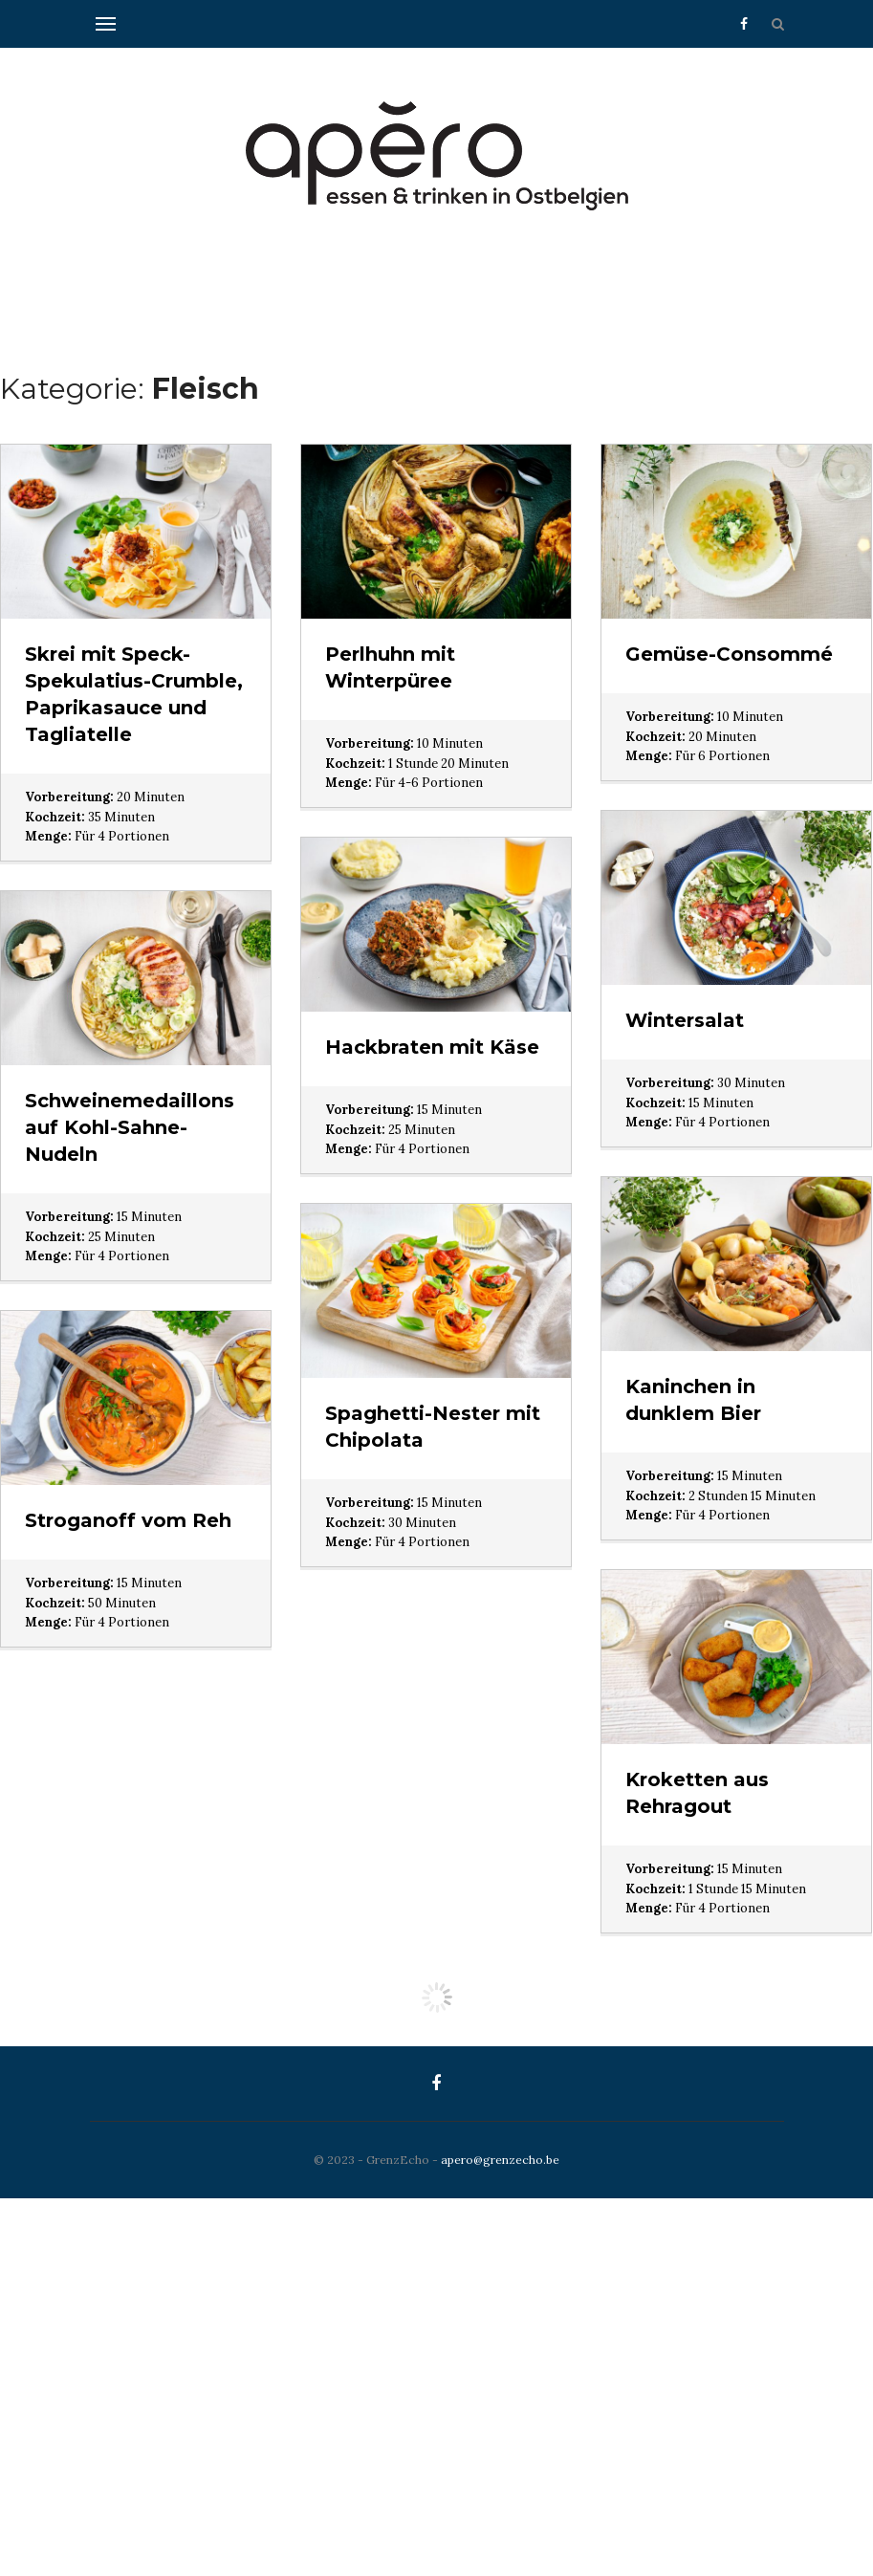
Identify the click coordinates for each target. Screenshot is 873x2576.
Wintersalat (684, 1020)
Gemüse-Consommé (729, 654)
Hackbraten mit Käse (432, 1047)
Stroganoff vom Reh (128, 1520)
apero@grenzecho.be (500, 2159)
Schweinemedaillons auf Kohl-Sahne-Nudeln (129, 1127)
